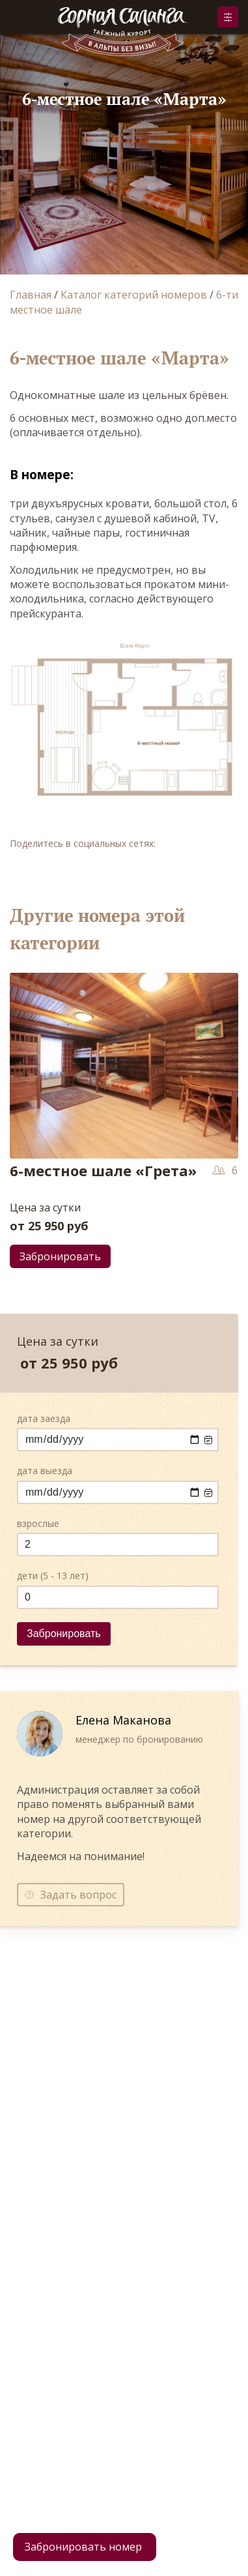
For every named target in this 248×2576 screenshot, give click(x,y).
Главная (30, 295)
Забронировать (227, 17)
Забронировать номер (83, 2546)
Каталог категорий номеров (134, 295)
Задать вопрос (78, 1895)
